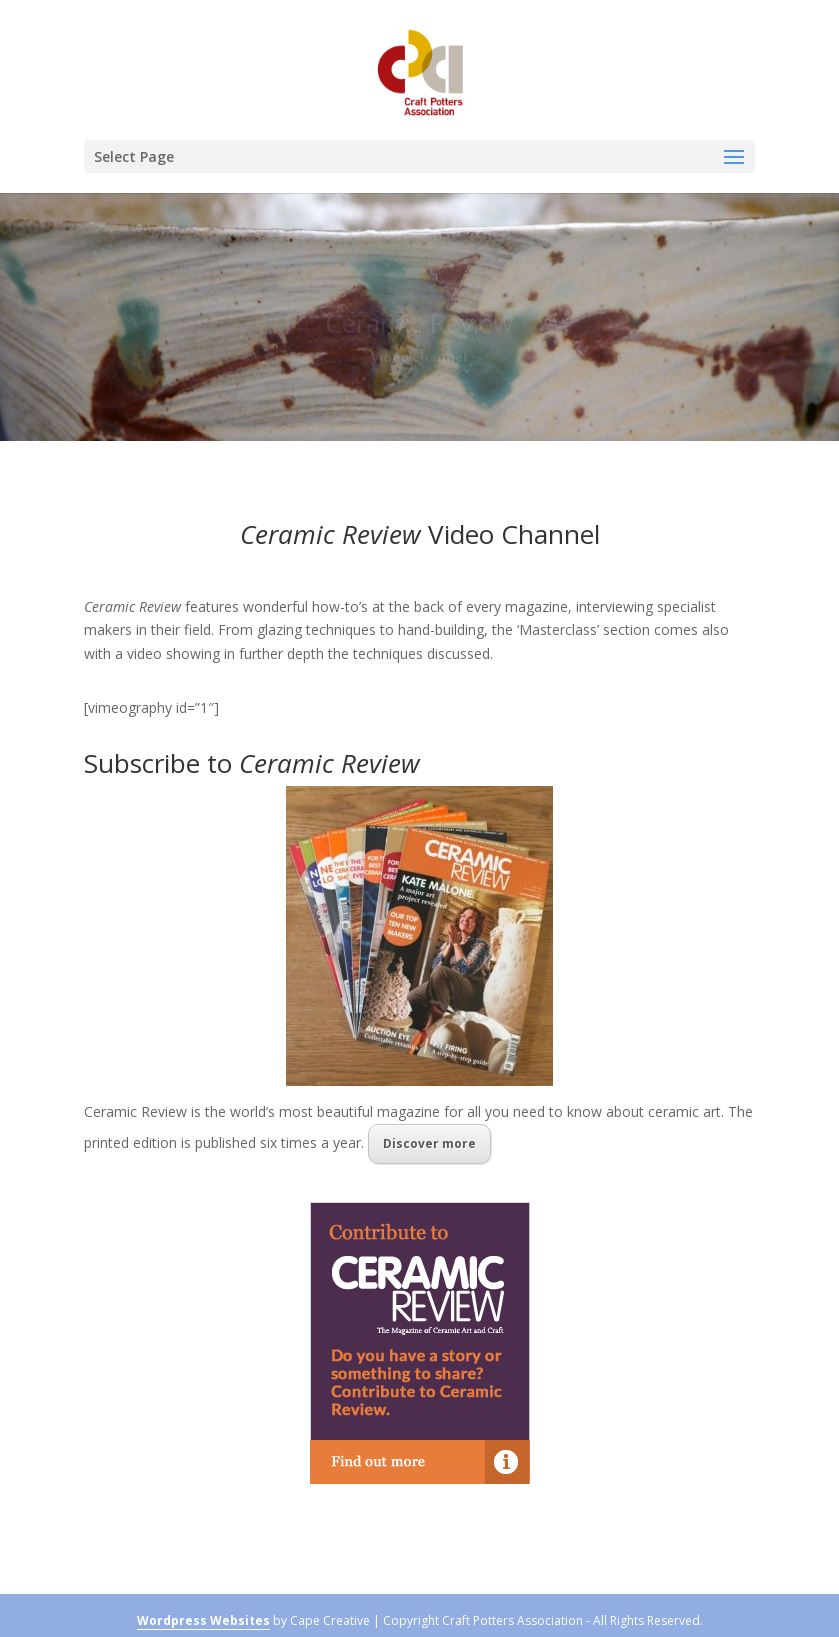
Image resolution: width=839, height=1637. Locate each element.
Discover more (429, 1143)
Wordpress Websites (203, 1620)
